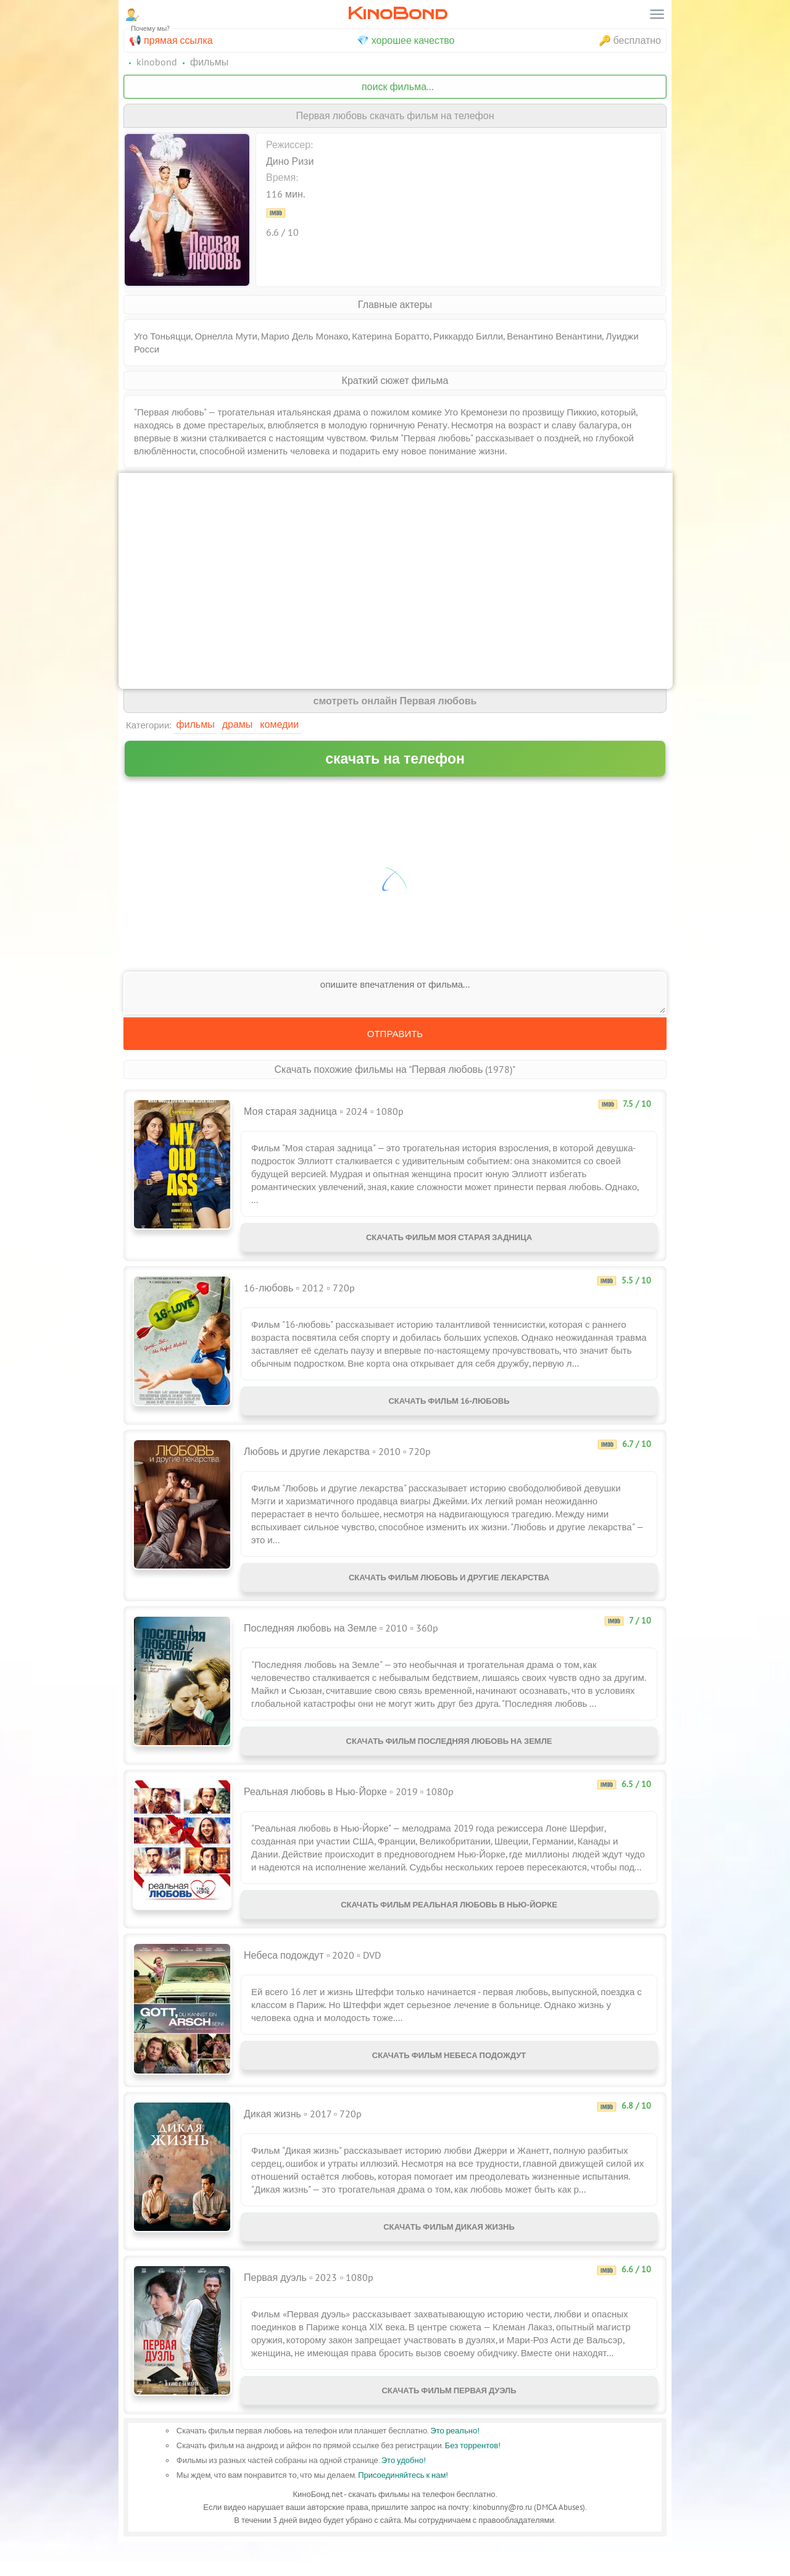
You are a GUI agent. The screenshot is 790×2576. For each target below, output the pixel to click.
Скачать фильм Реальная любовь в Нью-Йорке (449, 1927)
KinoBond (397, 13)
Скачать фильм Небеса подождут (449, 2082)
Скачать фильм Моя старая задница (449, 1240)
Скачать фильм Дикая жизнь (449, 2254)
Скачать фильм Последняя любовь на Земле (449, 1758)
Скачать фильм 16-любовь (448, 1408)
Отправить (395, 1034)
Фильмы (195, 724)
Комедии (279, 724)
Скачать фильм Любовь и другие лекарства (449, 1590)
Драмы (237, 724)
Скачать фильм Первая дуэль (448, 2422)
